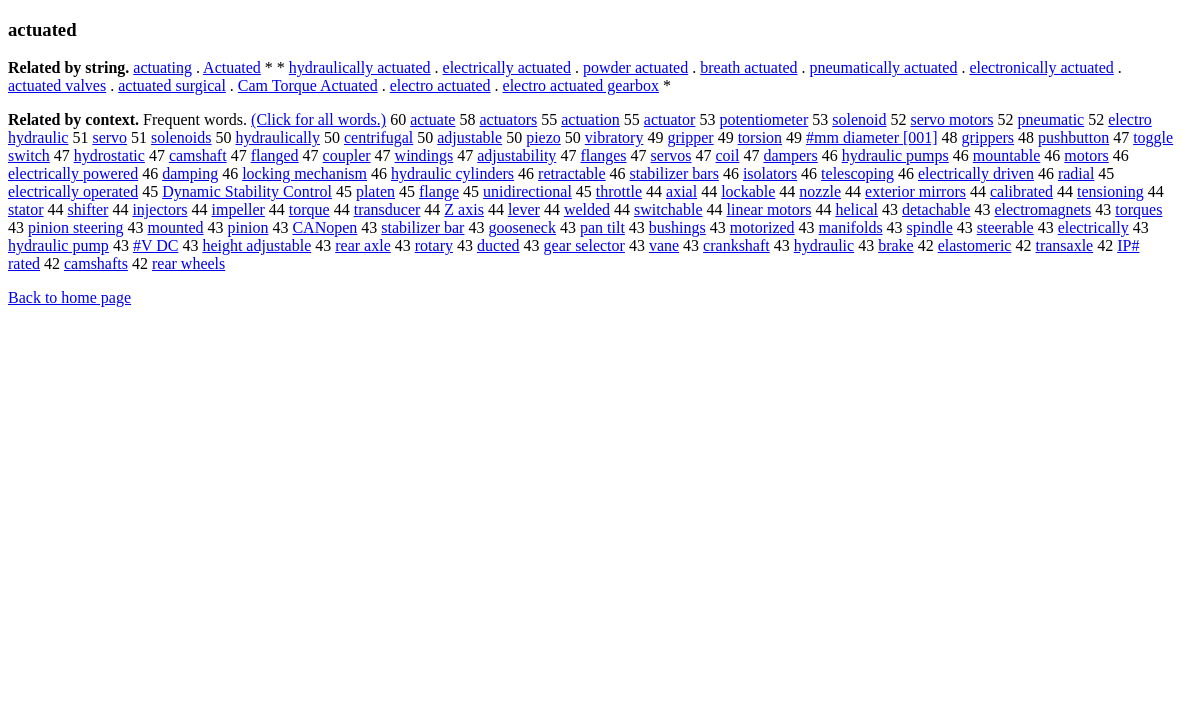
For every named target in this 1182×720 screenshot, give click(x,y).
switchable (668, 209)
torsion (760, 137)
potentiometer (763, 119)
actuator (670, 119)
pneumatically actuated (883, 67)
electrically (1093, 227)
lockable (748, 191)
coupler (347, 155)
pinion (248, 227)
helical (856, 209)
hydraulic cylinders (452, 173)
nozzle (820, 191)
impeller (238, 209)
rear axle (363, 245)
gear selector (584, 245)
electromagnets (1042, 209)
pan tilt (602, 227)
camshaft (198, 155)
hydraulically (278, 137)
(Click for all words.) (318, 119)
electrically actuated (507, 67)
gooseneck (522, 227)
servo (109, 137)
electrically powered (73, 173)
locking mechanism (304, 173)
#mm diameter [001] (872, 137)
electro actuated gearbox (581, 85)
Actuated (232, 67)
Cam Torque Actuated (308, 85)
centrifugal (378, 137)
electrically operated (73, 191)
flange (439, 191)
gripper (690, 137)
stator (26, 209)
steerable (1005, 227)
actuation (590, 119)
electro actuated (440, 85)
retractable (572, 173)
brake (896, 245)
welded (587, 209)
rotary (434, 245)
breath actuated (748, 67)
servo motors (951, 119)
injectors (159, 209)
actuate (432, 119)
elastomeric (975, 245)
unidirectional (527, 191)
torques (1138, 209)
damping (190, 173)
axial (681, 191)
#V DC (156, 245)
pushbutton (1073, 137)
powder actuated (635, 67)
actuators (508, 119)
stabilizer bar (422, 227)
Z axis (464, 209)
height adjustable (256, 245)
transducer (387, 209)
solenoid (859, 119)
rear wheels (188, 263)
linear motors (769, 209)
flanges (603, 155)
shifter (88, 209)
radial (1076, 173)
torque (309, 209)
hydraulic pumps (895, 155)
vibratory (614, 137)
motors (1086, 155)
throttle (619, 191)
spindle (930, 227)
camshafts (96, 263)
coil (727, 155)
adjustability (516, 155)
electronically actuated (1041, 67)
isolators (770, 173)
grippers (988, 137)
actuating (162, 67)
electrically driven (976, 173)
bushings (677, 227)
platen (375, 191)
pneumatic (1051, 119)
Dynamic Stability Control (247, 191)
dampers (790, 155)
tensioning (1110, 191)
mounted (176, 227)
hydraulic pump (58, 245)
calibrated (1021, 191)
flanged (275, 155)
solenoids (181, 137)
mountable (1007, 155)
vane (664, 245)
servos (671, 155)
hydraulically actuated (360, 67)
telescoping (857, 173)
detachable (936, 209)
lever (524, 209)
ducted (498, 245)
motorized (762, 227)
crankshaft (736, 245)
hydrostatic (109, 155)
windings (424, 155)
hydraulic (824, 245)
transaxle (1064, 245)
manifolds (851, 227)
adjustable (469, 137)
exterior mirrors (915, 191)
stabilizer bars (674, 173)
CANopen (324, 227)
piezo (543, 137)
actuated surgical (172, 85)
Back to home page (69, 297)
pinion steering (76, 227)
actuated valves (57, 85)
